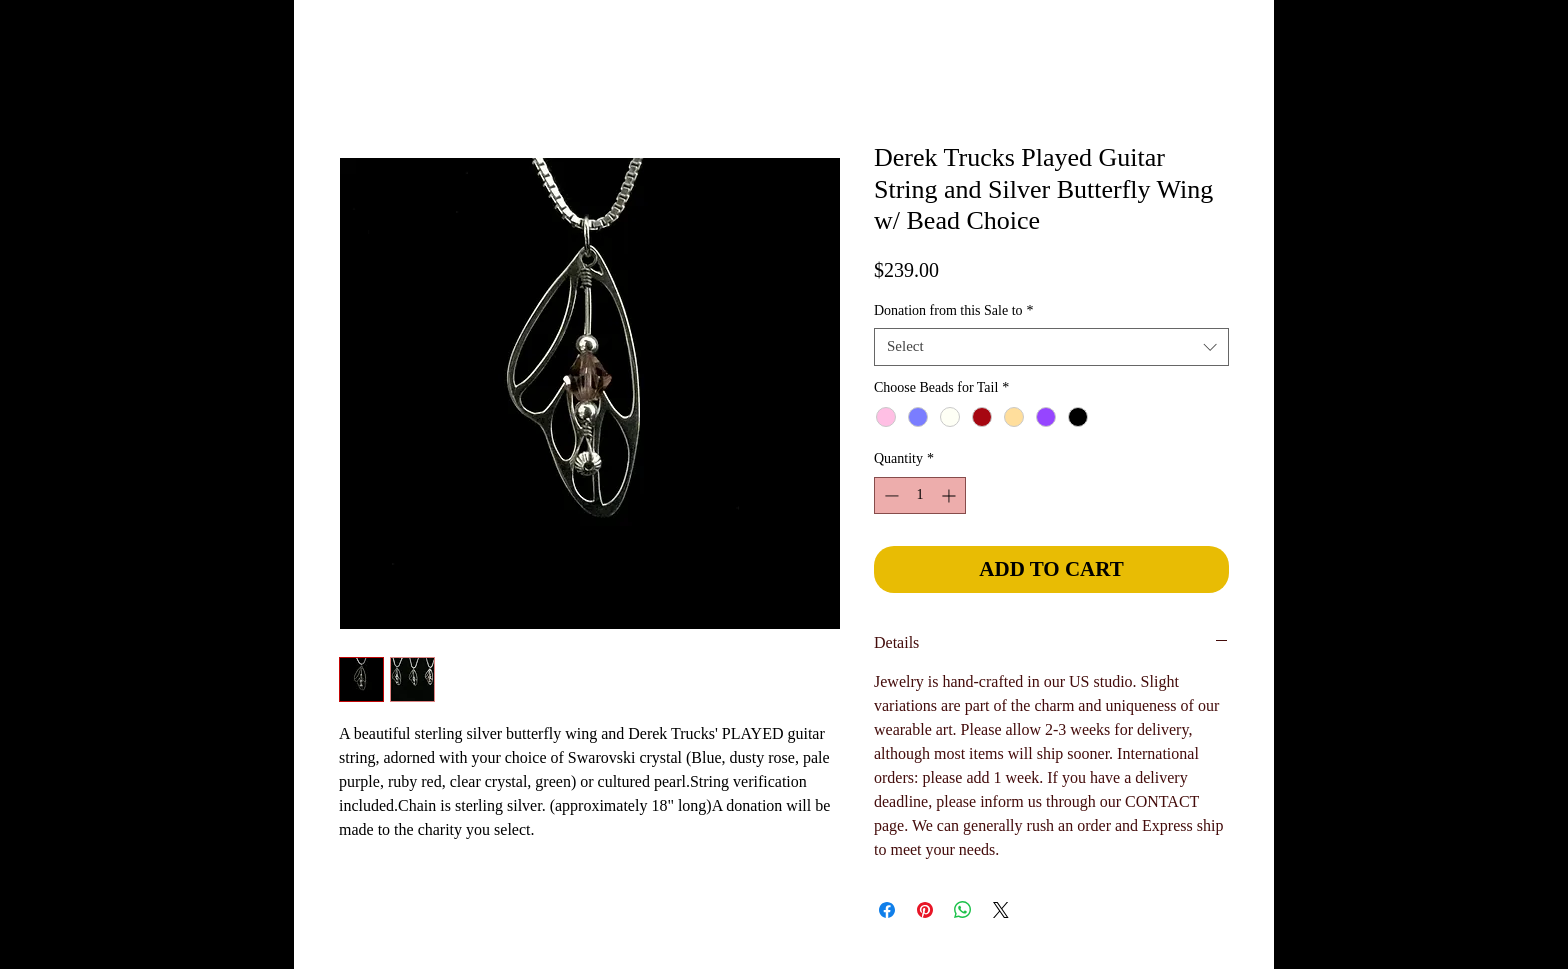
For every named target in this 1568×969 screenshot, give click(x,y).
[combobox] (1051, 347)
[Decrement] (889, 495)
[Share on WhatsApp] (963, 910)
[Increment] (950, 495)
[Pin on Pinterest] (925, 910)
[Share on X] (1001, 910)
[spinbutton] (920, 495)
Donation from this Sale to (954, 310)
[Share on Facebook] (887, 910)
